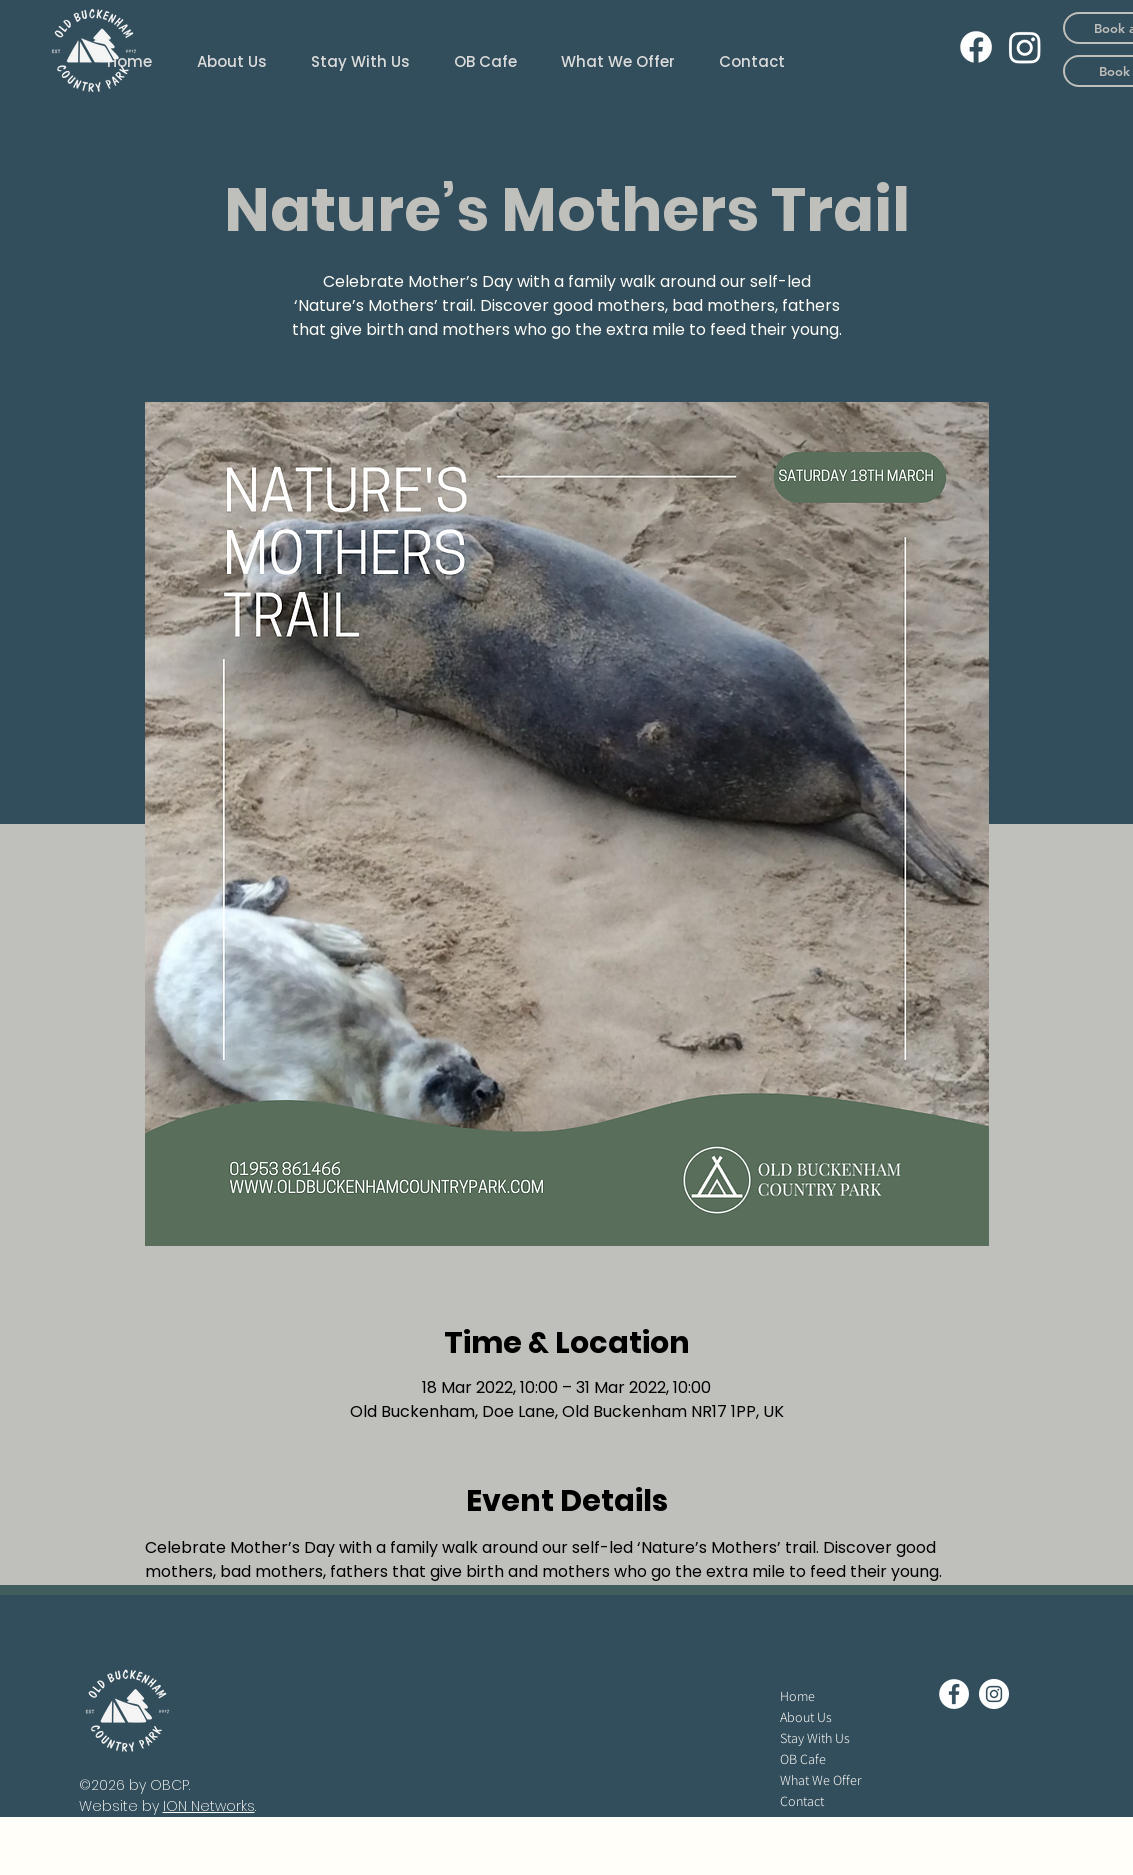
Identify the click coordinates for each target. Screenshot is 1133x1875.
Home (797, 1696)
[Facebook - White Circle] (954, 1694)
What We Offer (821, 1780)
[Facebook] (976, 47)
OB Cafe (803, 1759)
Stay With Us (815, 1738)
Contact (802, 1801)
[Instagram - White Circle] (994, 1694)
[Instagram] (1025, 47)
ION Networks (209, 1806)
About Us (806, 1717)
